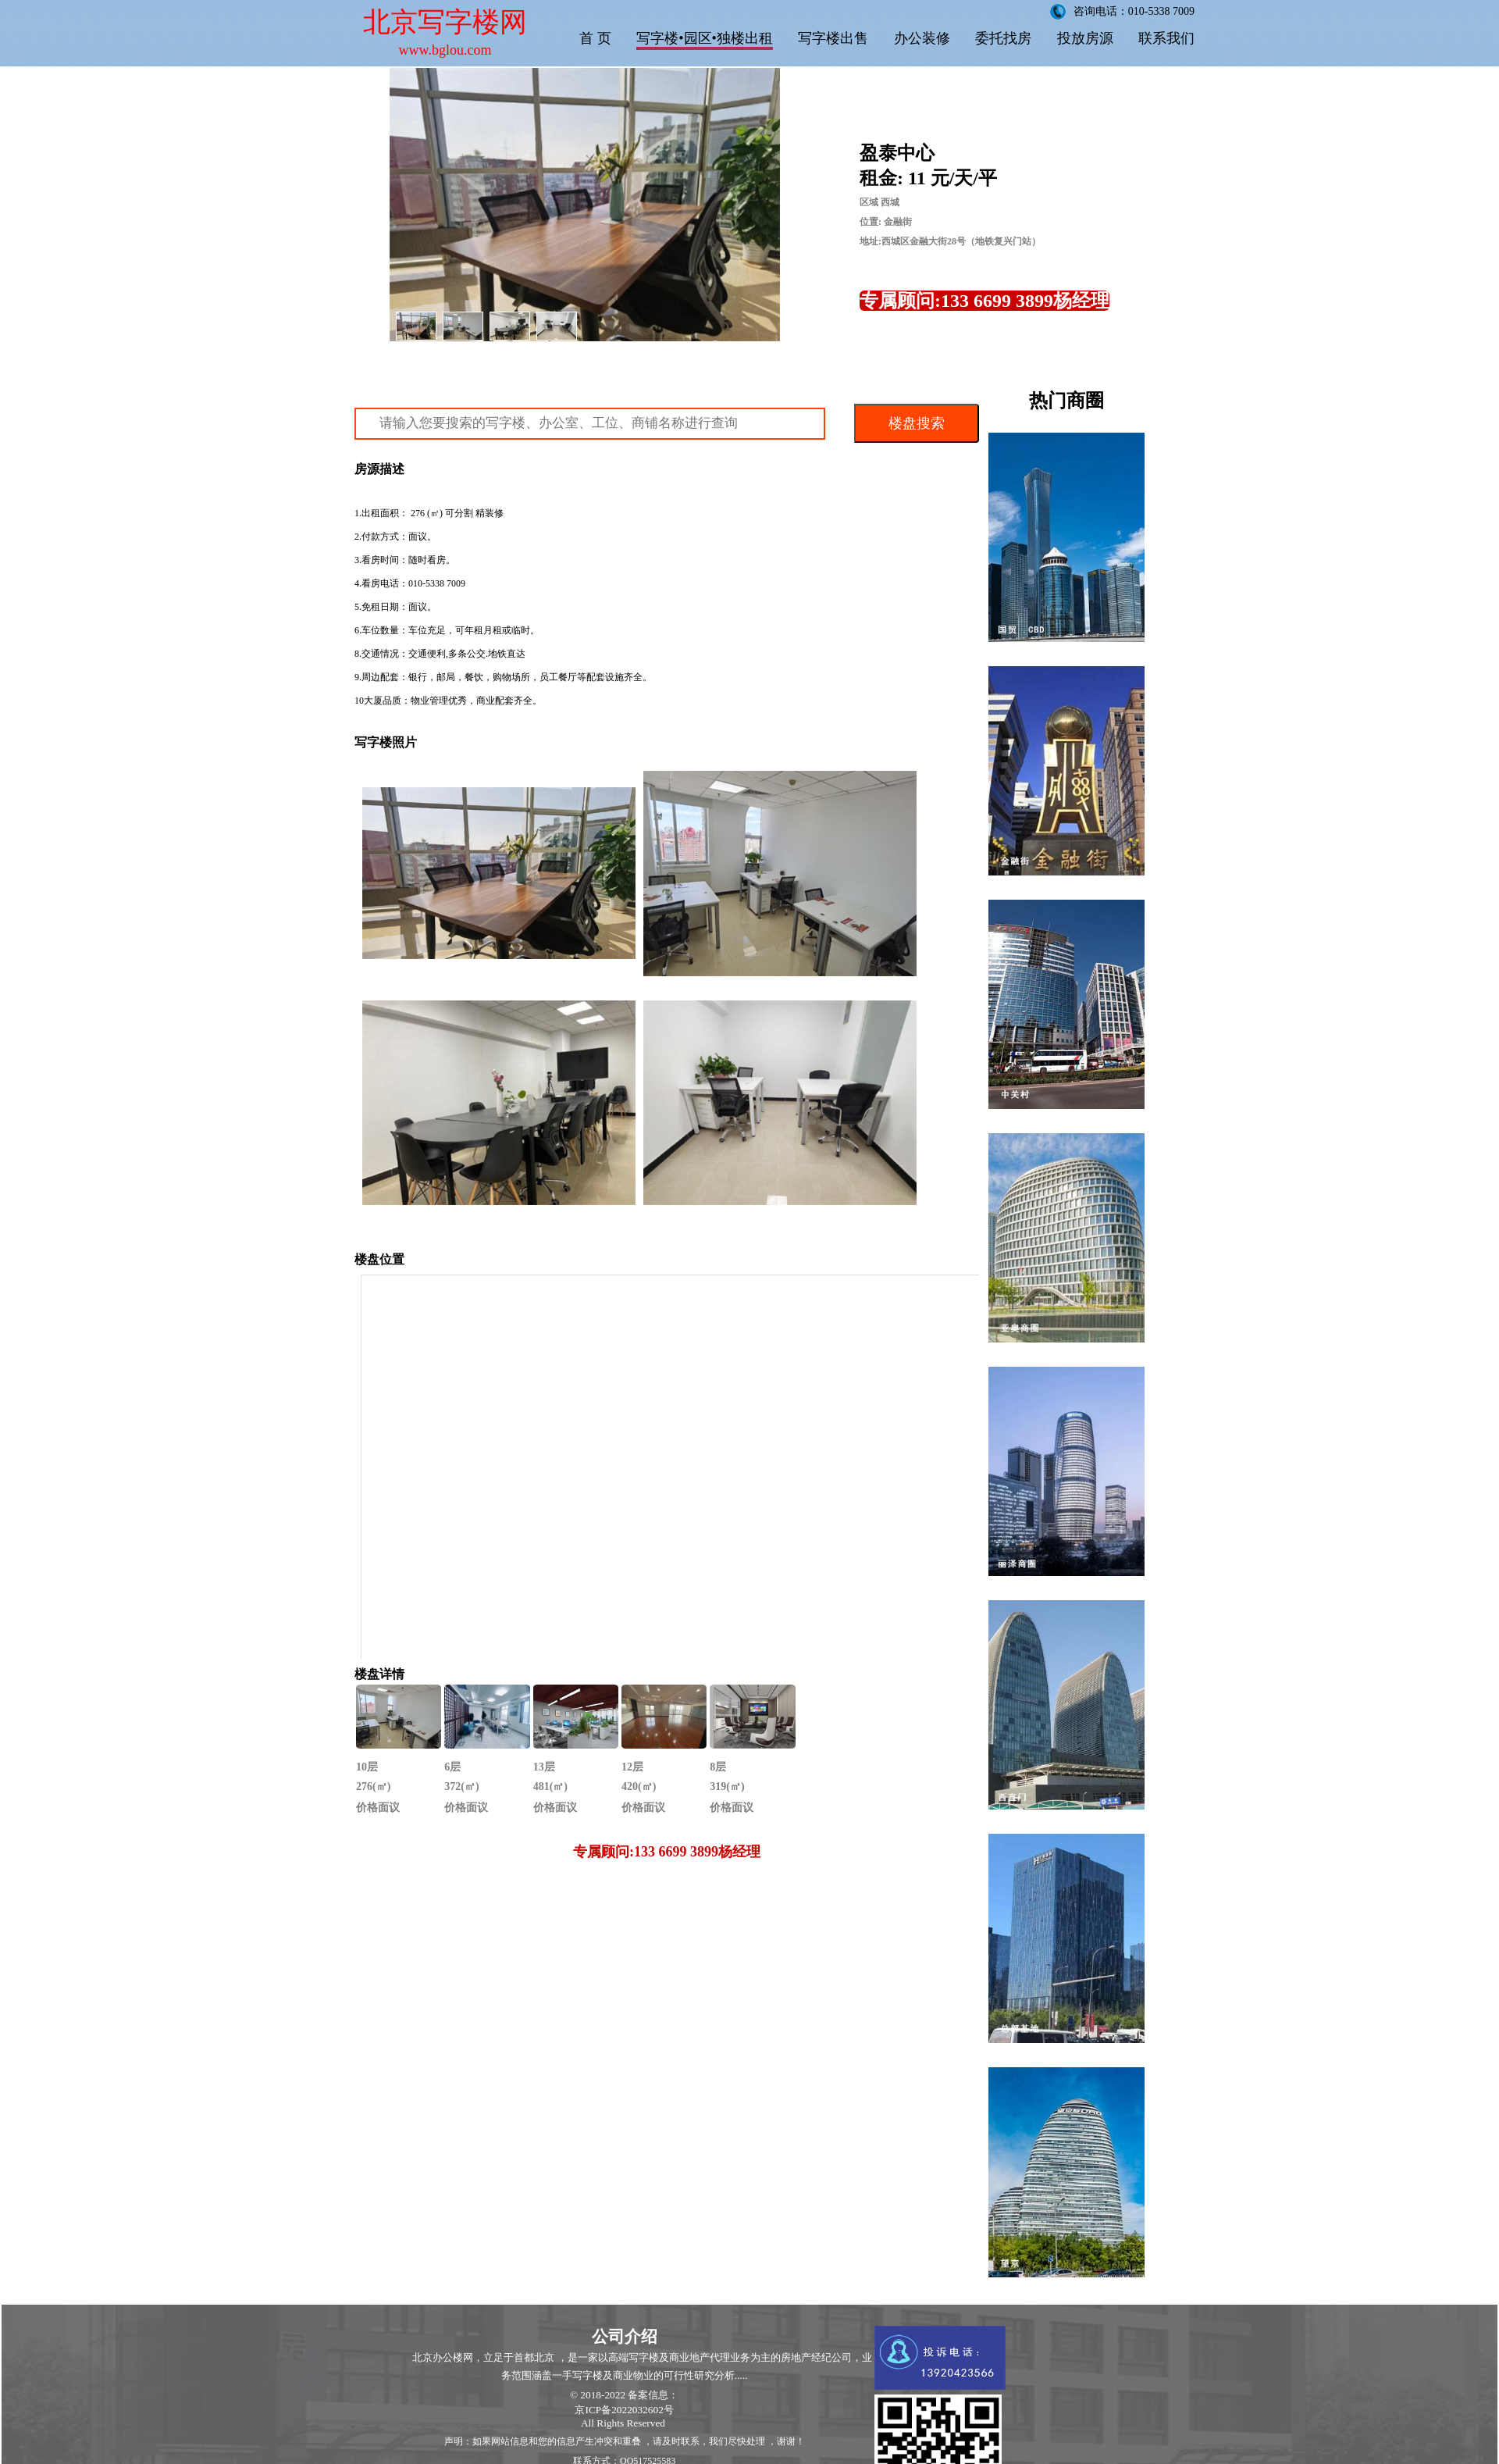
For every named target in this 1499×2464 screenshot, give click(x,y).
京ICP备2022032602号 (624, 2410)
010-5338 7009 (436, 583)
